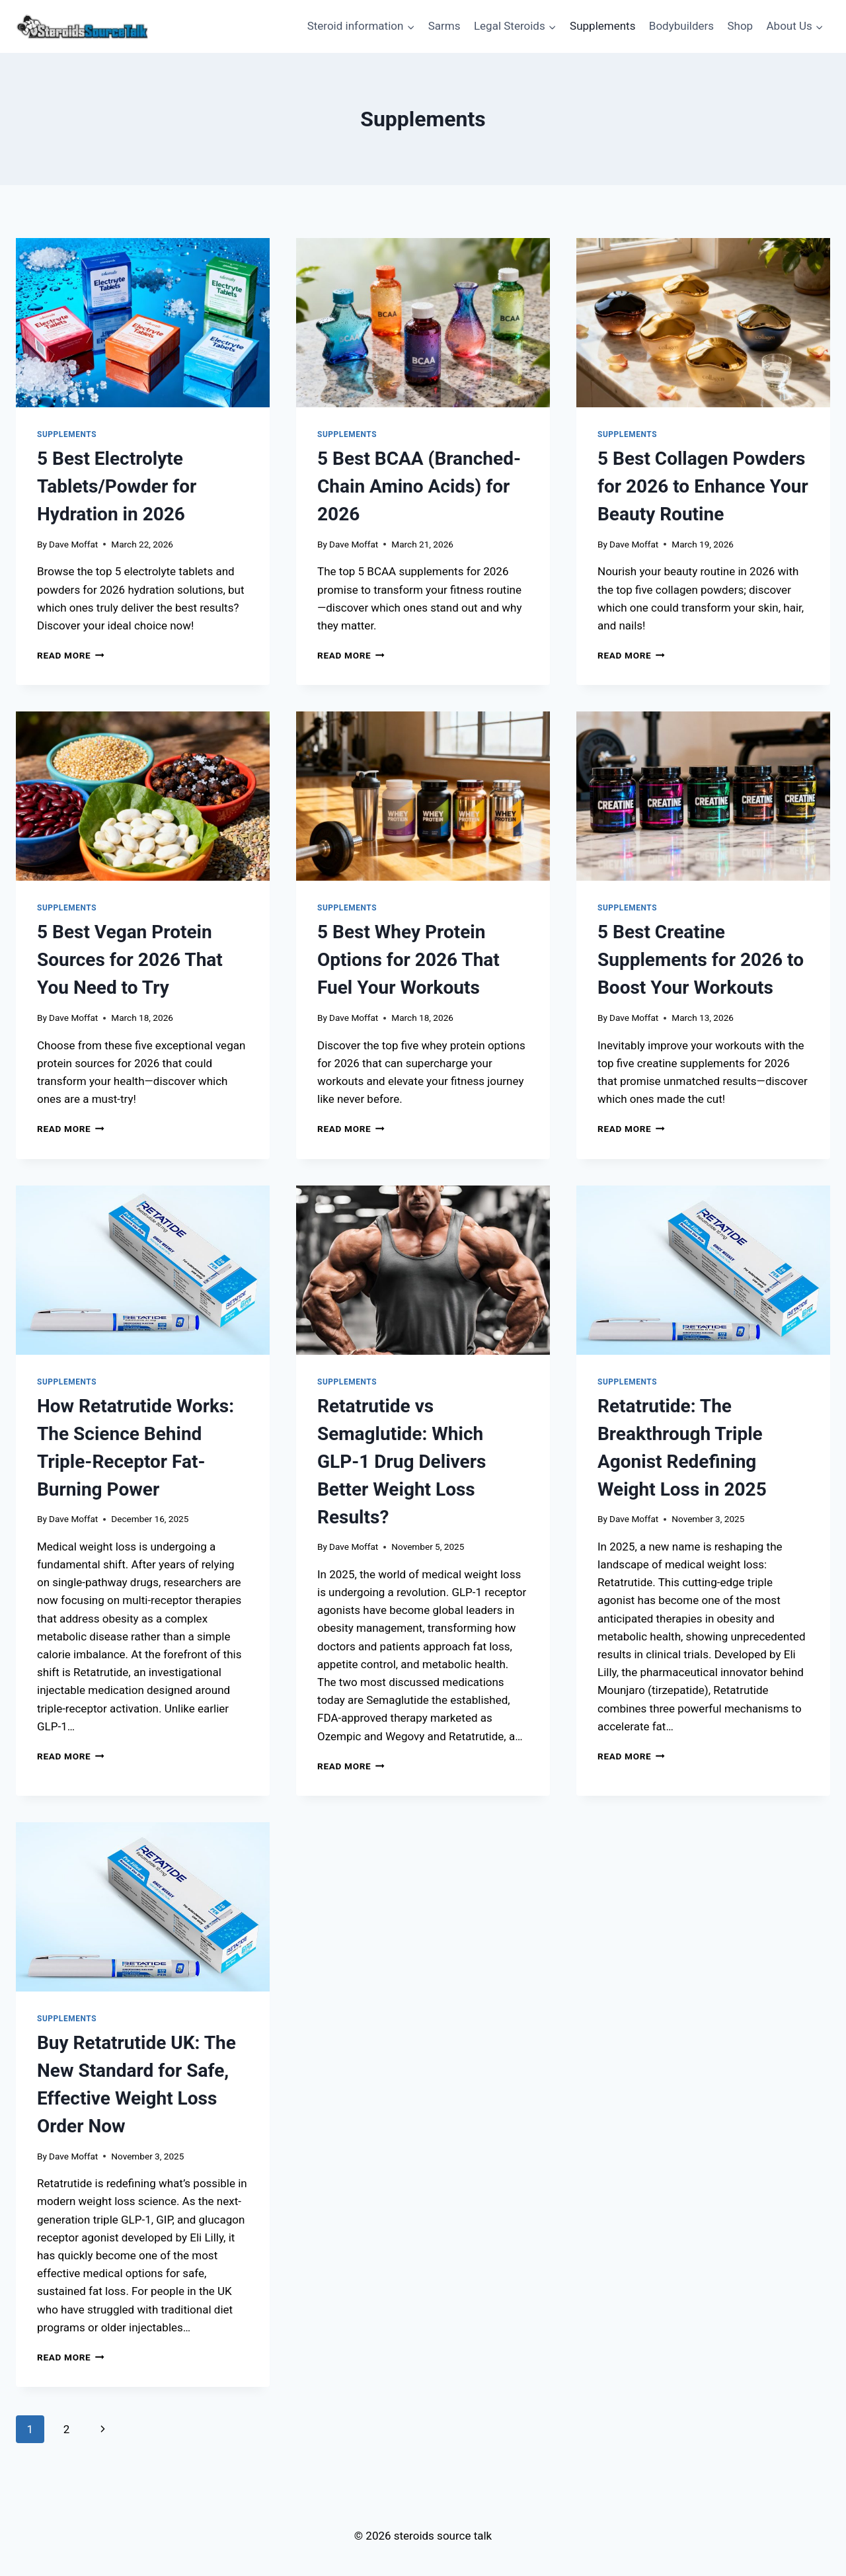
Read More (70, 655)
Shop (740, 25)
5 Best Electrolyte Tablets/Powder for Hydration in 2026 (116, 486)
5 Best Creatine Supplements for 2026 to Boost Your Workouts (700, 959)
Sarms (444, 25)
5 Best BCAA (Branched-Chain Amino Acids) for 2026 (419, 486)
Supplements (602, 25)
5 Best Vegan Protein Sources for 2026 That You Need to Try (130, 959)
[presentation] (143, 322)
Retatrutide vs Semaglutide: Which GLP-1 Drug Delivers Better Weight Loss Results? (401, 1461)
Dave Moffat (73, 544)
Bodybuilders (681, 25)
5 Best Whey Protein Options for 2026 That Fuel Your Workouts (408, 959)
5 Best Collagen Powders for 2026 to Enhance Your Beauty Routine (702, 486)
